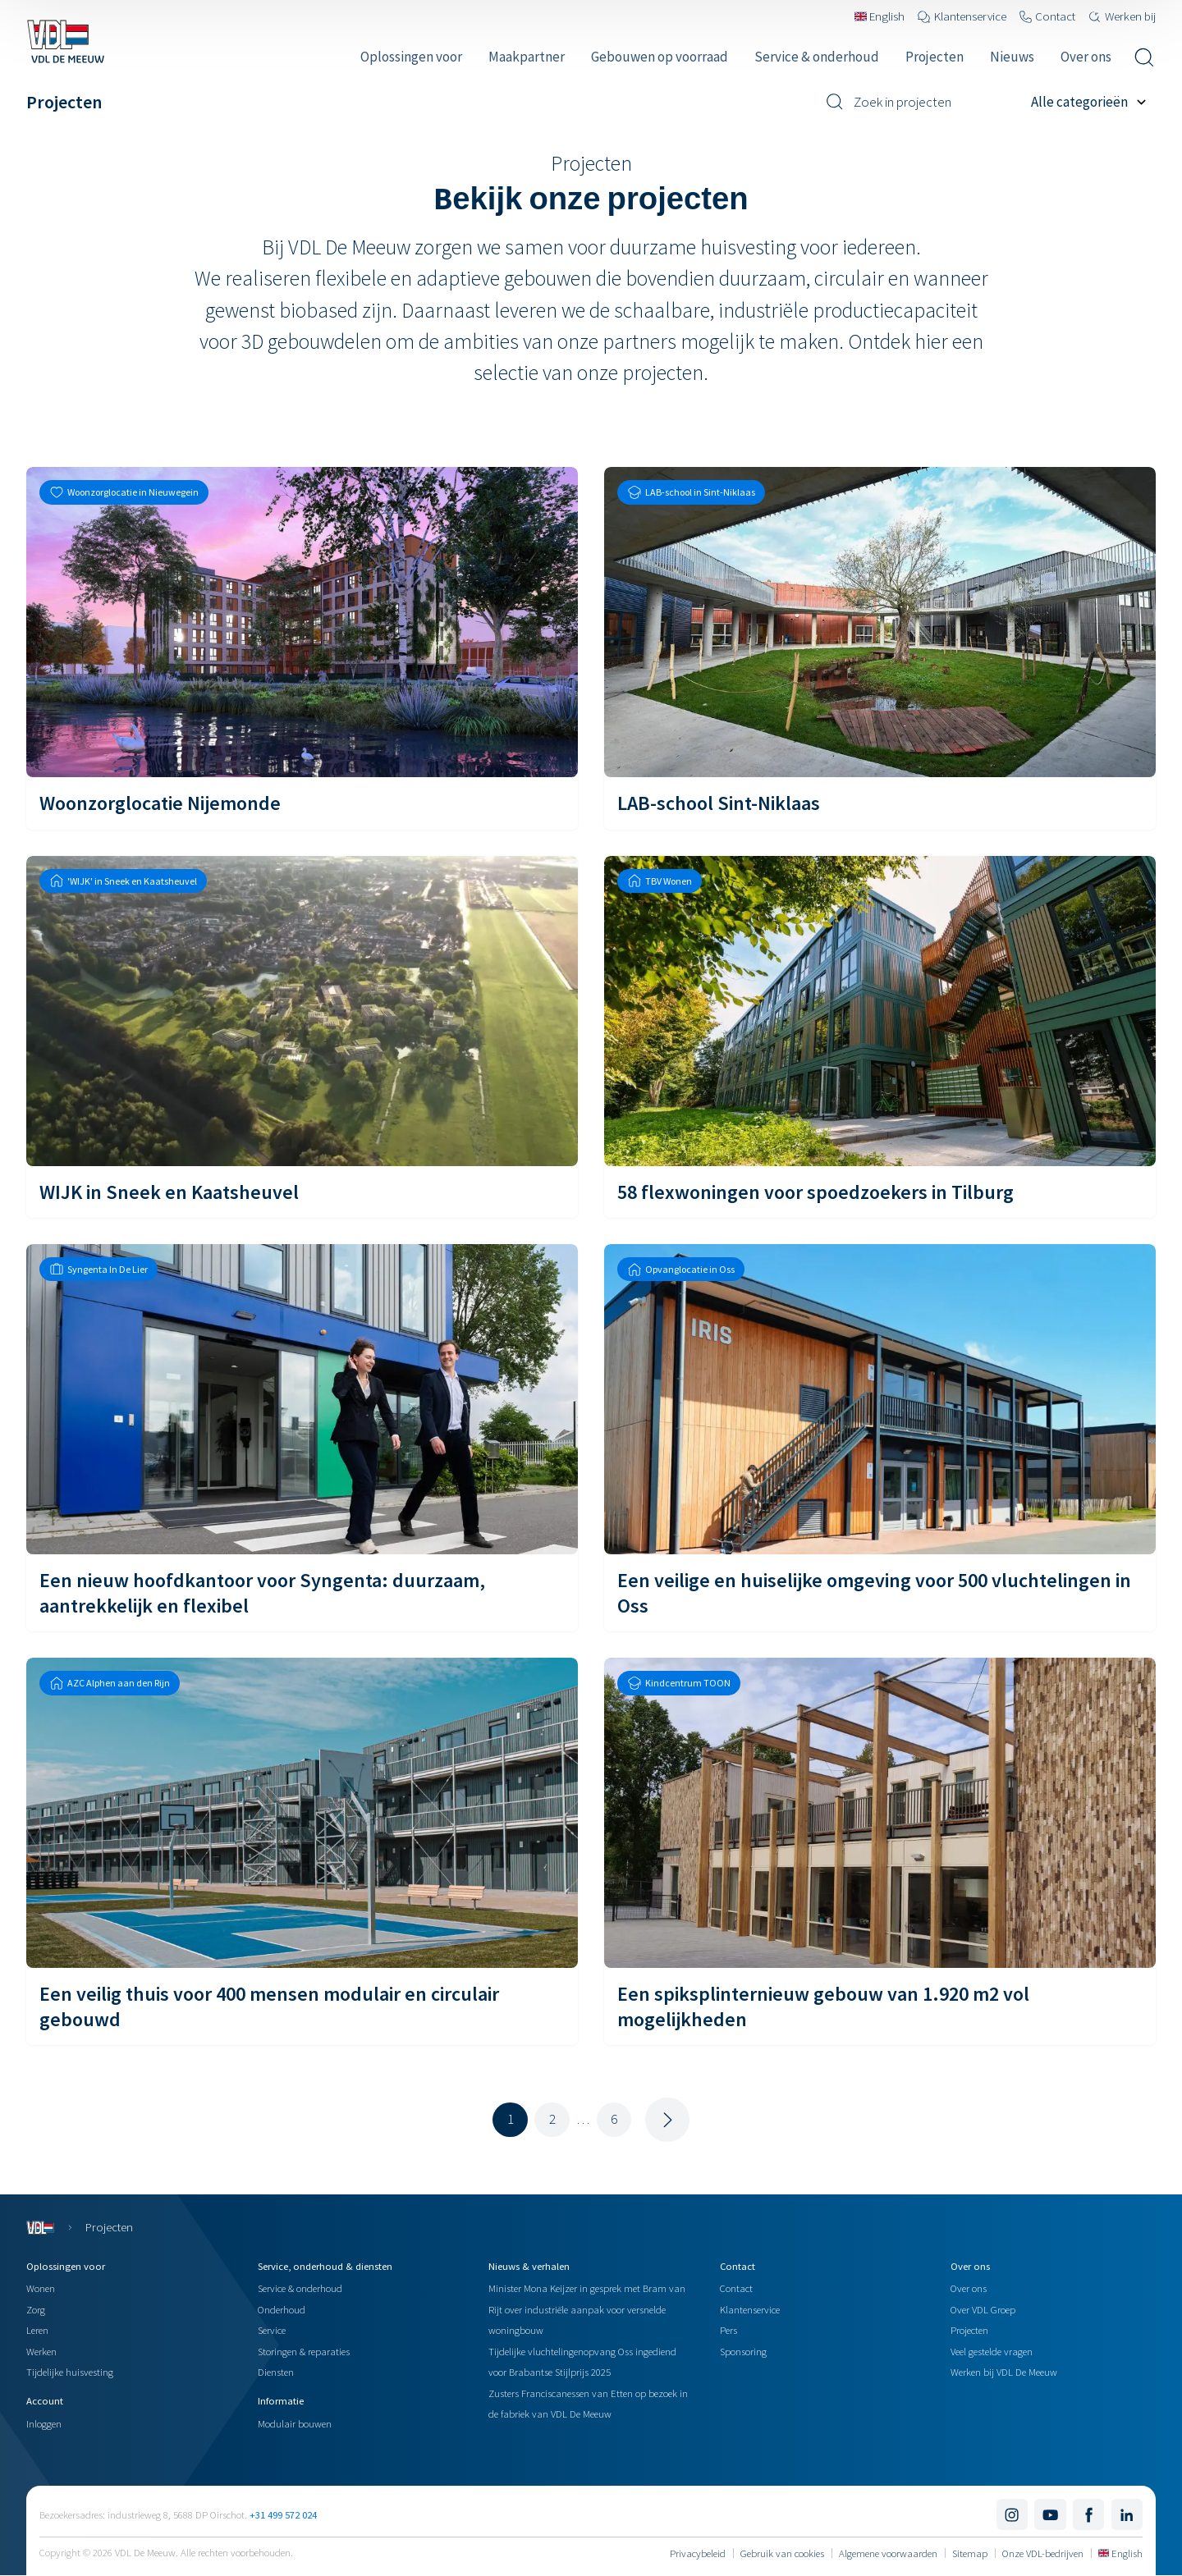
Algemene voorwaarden (888, 2553)
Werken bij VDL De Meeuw (1004, 2371)
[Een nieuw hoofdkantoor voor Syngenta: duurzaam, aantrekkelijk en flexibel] (302, 1437)
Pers (728, 2329)
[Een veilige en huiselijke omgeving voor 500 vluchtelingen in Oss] (880, 1437)
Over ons (969, 2288)
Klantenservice (750, 2309)
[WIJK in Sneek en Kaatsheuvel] (302, 1037)
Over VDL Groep (983, 2309)
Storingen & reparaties (304, 2351)
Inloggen (44, 2423)
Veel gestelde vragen (992, 2351)
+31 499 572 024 (283, 2514)
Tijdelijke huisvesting (69, 2371)
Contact (736, 2288)
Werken (41, 2351)
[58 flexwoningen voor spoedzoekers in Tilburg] (880, 1037)
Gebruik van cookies (782, 2553)
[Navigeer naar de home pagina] (65, 41)
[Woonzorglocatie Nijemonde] (302, 648)
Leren (37, 2329)
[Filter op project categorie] (1093, 101)
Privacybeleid (698, 2553)
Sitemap (969, 2553)
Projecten (969, 2329)
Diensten (276, 2371)
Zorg (35, 2309)
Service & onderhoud (300, 2288)
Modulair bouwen (295, 2423)
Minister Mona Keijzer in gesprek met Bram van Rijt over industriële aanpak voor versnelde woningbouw (586, 2308)
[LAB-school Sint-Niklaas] (880, 648)
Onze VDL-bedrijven (1043, 2553)
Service (272, 2329)
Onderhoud (281, 2309)
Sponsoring (743, 2351)
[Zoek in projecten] (922, 101)
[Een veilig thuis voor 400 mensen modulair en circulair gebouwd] (302, 1851)
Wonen (40, 2288)
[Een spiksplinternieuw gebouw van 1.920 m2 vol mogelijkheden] (880, 1851)
